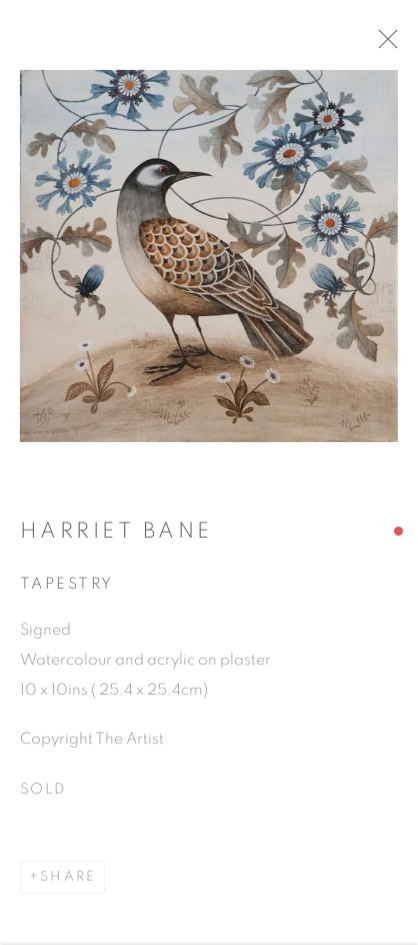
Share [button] (68, 883)
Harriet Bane (116, 536)
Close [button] (400, 45)
